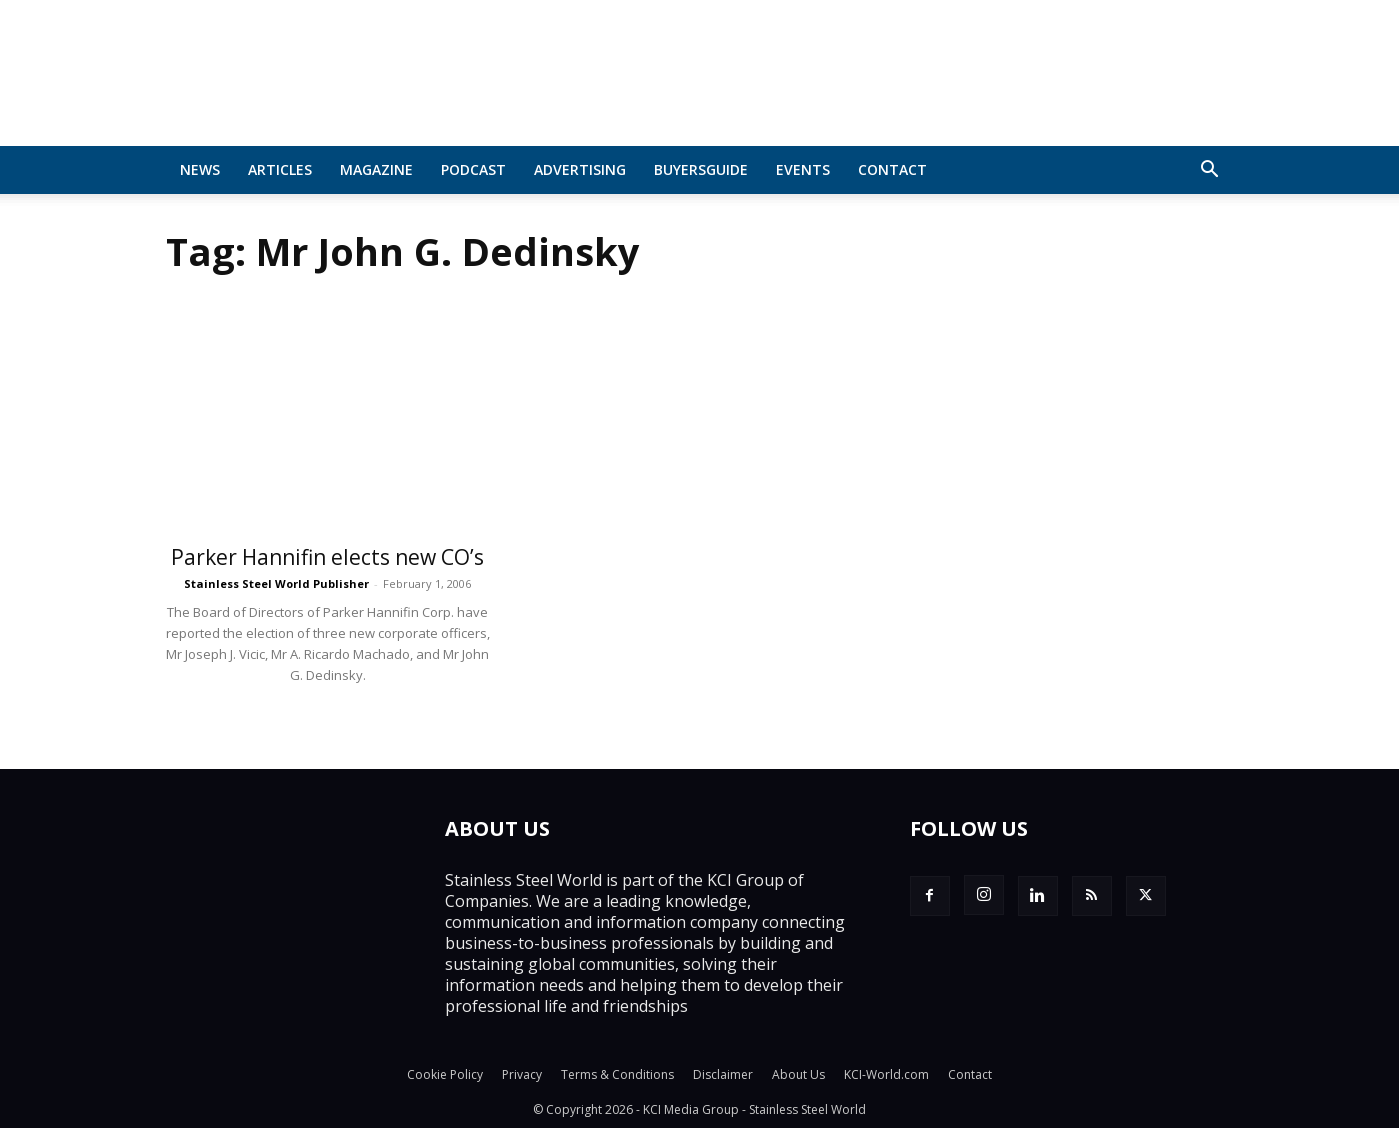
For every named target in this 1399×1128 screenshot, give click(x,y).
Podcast (473, 169)
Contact (892, 169)
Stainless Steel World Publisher (276, 583)
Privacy (522, 1074)
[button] (1210, 171)
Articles (280, 169)
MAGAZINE (376, 169)
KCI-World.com (886, 1074)
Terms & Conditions (617, 1074)
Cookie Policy (445, 1074)
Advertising (580, 169)
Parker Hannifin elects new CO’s (327, 557)
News (200, 169)
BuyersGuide (701, 169)
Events (803, 169)
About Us (798, 1074)
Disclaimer (723, 1074)
